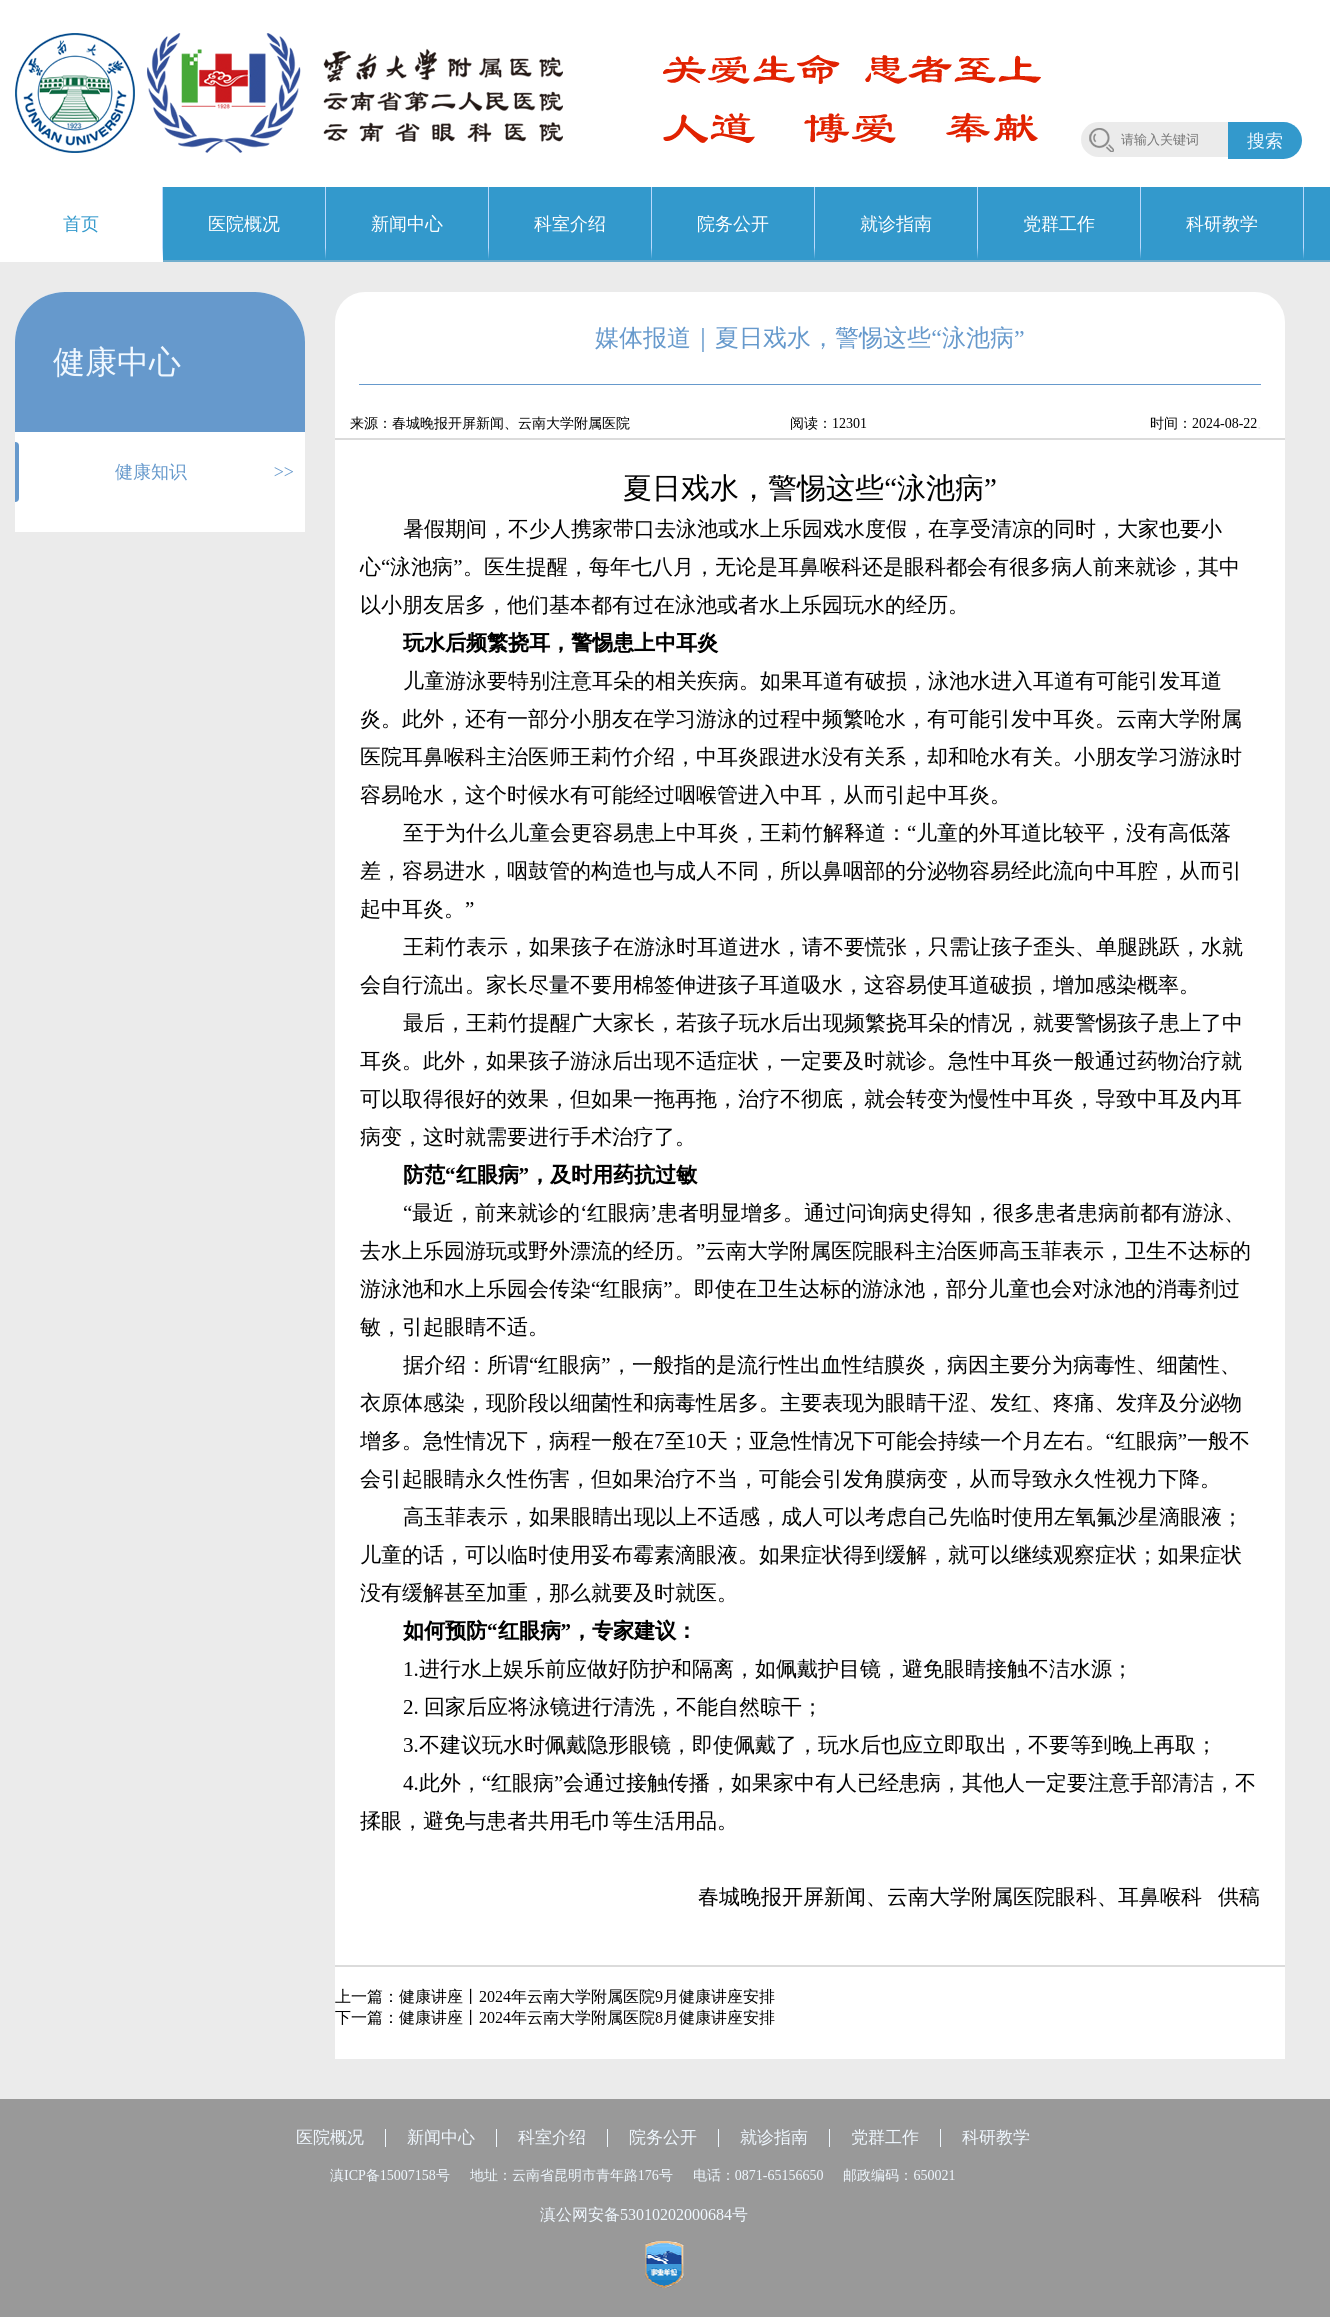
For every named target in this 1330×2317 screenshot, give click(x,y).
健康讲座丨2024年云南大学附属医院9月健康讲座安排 (587, 1996)
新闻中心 (441, 2137)
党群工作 (885, 2137)
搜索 (1265, 141)
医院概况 (330, 2137)
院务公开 (663, 2137)
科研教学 (996, 2137)
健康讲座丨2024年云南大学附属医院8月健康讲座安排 (587, 2017)
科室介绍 (552, 2137)
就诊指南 (774, 2137)
